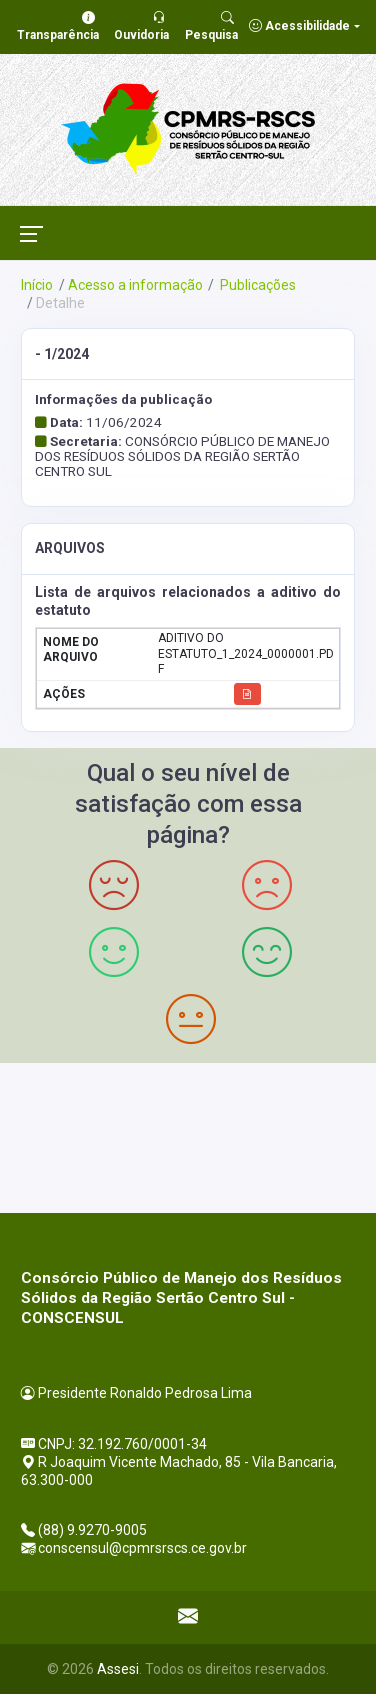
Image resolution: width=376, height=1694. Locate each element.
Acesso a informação (135, 285)
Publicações (256, 285)
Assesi (118, 1669)
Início (37, 285)
